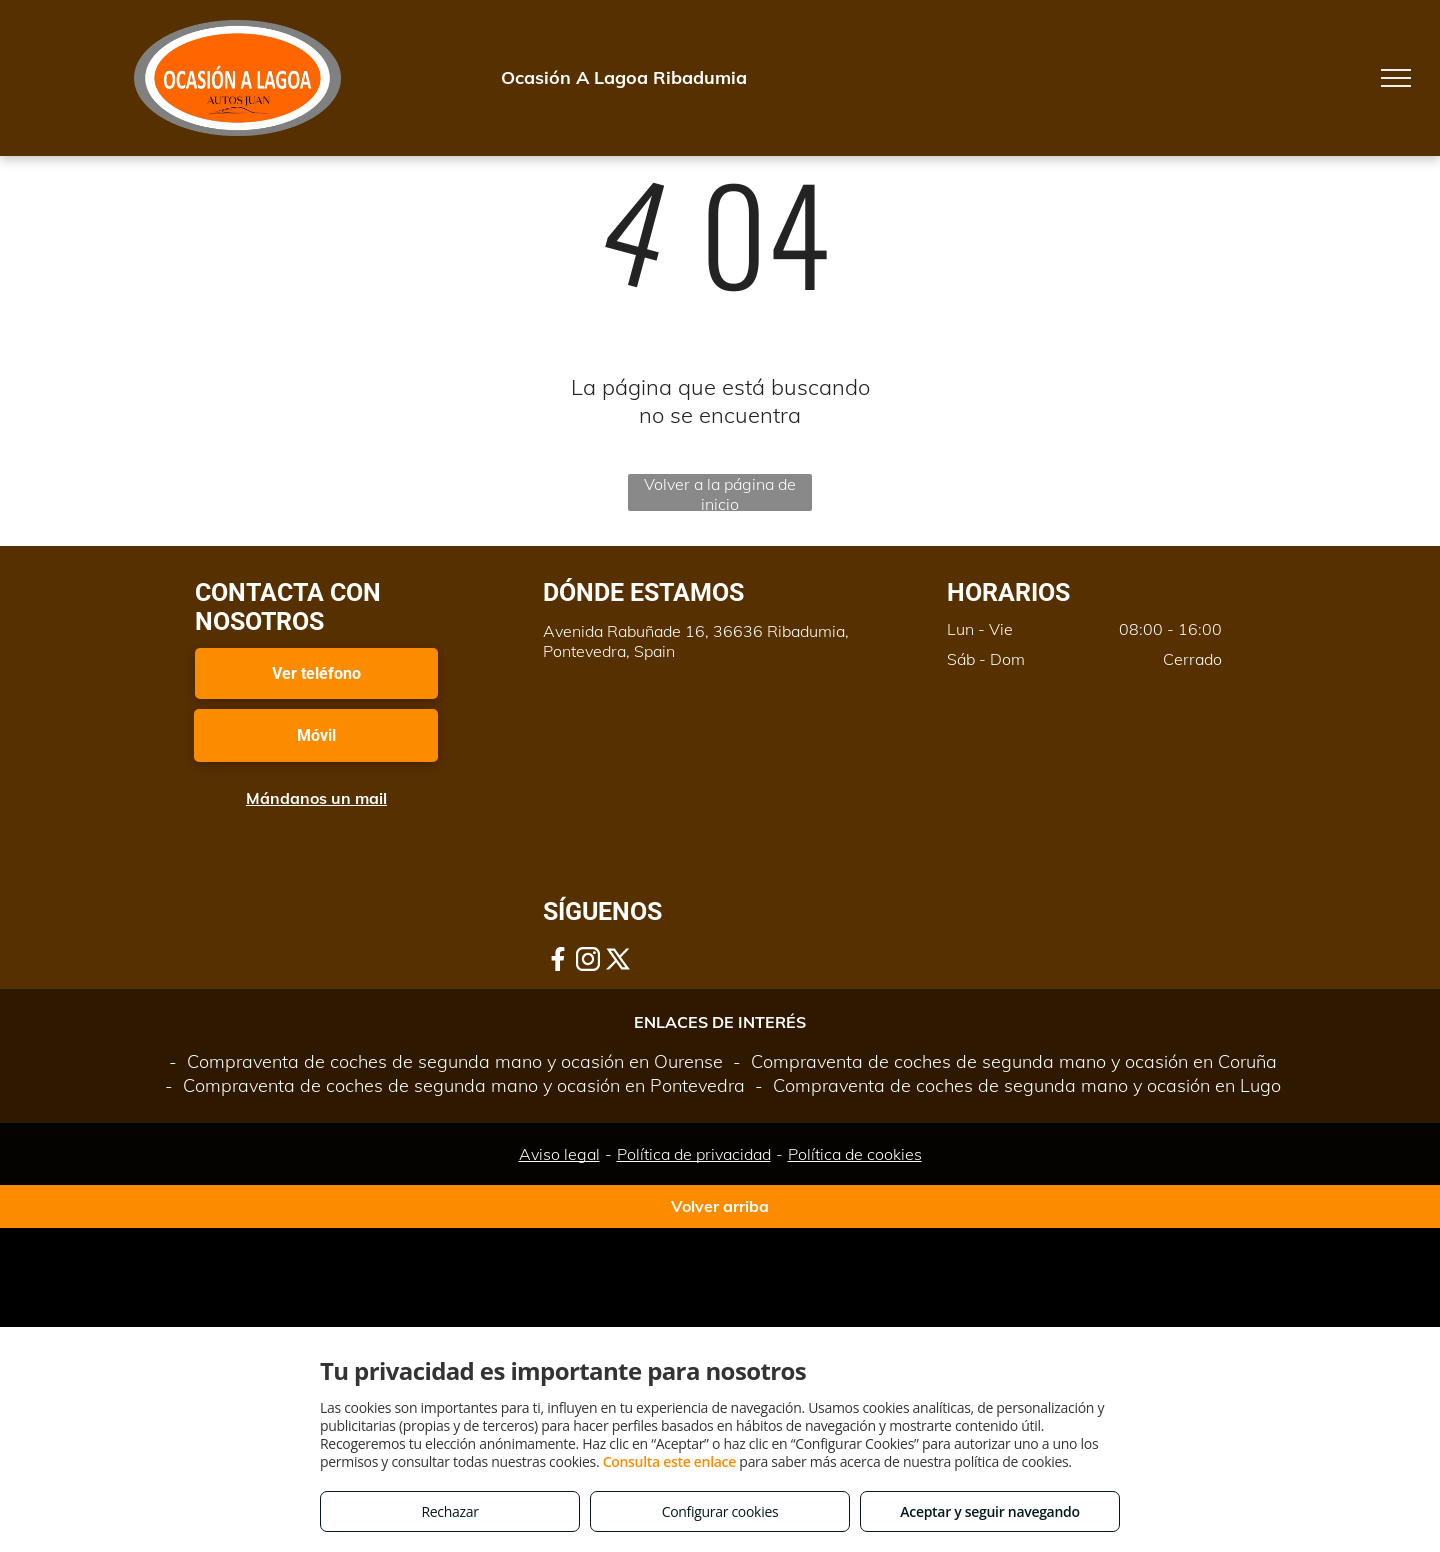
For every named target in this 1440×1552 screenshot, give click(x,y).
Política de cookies (855, 1154)
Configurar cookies (720, 1511)
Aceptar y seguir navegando (989, 1511)
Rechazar (449, 1511)
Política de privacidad (694, 1154)
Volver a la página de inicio (720, 492)
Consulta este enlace (669, 1461)
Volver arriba (720, 1206)
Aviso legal (559, 1154)
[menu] (1396, 78)
